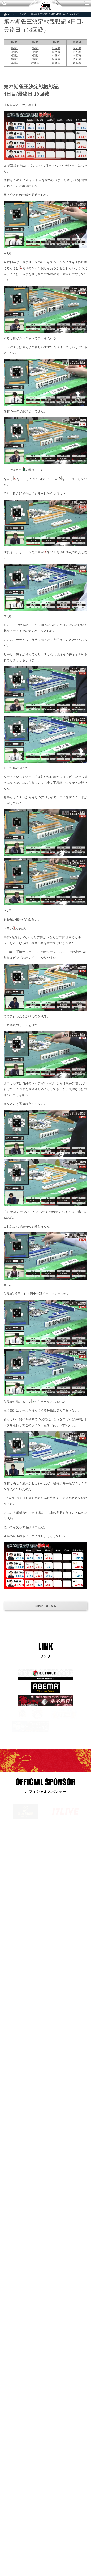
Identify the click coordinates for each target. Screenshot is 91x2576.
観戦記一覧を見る (45, 1606)
